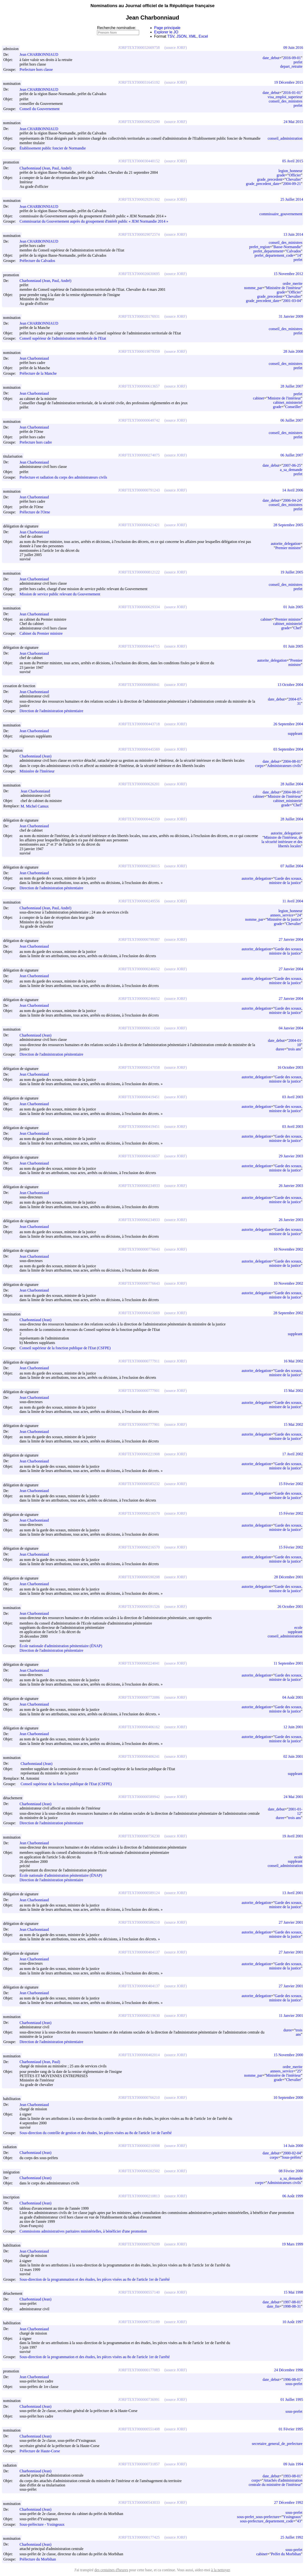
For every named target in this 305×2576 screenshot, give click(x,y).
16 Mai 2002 (293, 1361)
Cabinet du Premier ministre (41, 633)
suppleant (295, 733)
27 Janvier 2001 (291, 1922)
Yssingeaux (292, 2517)
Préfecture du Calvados (37, 261)
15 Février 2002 (291, 1484)
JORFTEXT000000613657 (139, 386)
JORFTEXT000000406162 (139, 1727)
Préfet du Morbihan (286, 2554)
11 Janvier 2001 (291, 2016)
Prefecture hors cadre (36, 442)
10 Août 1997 (292, 2322)
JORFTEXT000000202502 (139, 2171)
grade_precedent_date (262, 184)
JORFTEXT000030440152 (139, 161)
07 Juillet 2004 (291, 866)
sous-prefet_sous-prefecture (258, 2517)
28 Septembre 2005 (288, 525)
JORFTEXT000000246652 (139, 969)
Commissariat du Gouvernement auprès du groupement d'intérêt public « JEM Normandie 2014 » (94, 222)
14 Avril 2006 (292, 490)
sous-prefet (293, 2384)
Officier (295, 175)
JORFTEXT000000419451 (139, 1097)
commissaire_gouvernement (280, 214)
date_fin (273, 2306)
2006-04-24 (292, 500)
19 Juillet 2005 (291, 572)
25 (299, 2071)
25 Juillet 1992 (291, 2537)
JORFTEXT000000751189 (139, 2322)
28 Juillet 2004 (291, 784)
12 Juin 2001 (293, 1727)
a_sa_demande (291, 470)
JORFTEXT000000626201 (139, 784)
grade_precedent (269, 179)
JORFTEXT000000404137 (139, 1952)
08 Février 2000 (291, 2171)
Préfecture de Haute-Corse (40, 2451)
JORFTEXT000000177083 (139, 2370)
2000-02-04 (292, 2153)
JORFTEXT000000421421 (139, 525)
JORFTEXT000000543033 (139, 2502)
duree (280, 1049)
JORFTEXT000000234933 (139, 1186)
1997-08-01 (292, 2302)
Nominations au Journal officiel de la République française (153, 5)
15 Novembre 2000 (288, 2055)
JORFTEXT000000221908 (139, 1454)
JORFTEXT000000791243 (139, 490)
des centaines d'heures (111, 2570)
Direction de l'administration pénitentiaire (51, 711)
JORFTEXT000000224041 (139, 1663)
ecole (298, 1627)
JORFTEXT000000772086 (139, 1697)
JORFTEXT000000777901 (139, 1391)
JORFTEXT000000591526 (139, 1607)
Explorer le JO (166, 32)
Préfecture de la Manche (38, 373)
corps (259, 766)
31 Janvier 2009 (291, 316)
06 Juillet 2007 (291, 420)
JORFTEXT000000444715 (139, 646)
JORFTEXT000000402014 (139, 2055)
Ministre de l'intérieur (284, 398)
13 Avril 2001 (292, 1893)
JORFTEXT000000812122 (139, 572)
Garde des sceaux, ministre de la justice (285, 880)
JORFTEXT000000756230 (139, 1836)
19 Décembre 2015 (288, 82)
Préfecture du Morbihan (38, 2559)
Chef (297, 628)
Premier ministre (288, 548)
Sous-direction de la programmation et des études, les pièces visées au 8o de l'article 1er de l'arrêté (95, 2279)
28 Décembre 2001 (288, 1577)
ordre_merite (292, 283)
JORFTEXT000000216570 (139, 1513)
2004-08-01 (292, 761)
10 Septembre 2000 (288, 2098)
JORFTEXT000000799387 (139, 939)
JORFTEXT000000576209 (139, 2244)
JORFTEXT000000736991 (139, 2399)
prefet (298, 62)
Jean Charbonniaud (36, 358)
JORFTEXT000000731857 (139, 2464)
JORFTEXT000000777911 (139, 1361)
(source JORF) (175, 48)
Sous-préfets (291, 2157)
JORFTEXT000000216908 (139, 2146)
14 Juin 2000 (293, 2146)
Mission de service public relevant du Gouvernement (60, 594)
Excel (203, 36)
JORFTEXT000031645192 (139, 82)
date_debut (271, 58)
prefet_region (259, 247)
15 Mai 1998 (293, 2292)
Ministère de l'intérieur (283, 288)
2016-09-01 (292, 58)
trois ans (294, 1049)
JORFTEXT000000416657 (139, 1156)
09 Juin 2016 (293, 48)
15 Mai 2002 (293, 1391)
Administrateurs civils (284, 766)
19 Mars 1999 (292, 2244)
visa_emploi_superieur (285, 97)
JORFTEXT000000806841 (139, 685)
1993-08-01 (292, 2476)
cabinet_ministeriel (287, 402)
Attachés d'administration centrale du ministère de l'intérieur (275, 2482)
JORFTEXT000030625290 (139, 122)
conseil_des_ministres (285, 101)
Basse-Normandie (287, 247)
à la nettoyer (220, 2570)
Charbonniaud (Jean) (38, 756)
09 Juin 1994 (293, 2464)
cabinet (258, 398)
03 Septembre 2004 (288, 749)
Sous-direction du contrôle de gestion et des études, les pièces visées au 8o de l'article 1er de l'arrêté (96, 2133)
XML (193, 36)
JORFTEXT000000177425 (139, 2537)
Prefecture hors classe (36, 69)
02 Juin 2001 (293, 1756)
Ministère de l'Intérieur (37, 771)
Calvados (294, 251)
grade (281, 175)
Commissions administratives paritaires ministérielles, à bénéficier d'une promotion (83, 2231)
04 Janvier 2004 (291, 1028)
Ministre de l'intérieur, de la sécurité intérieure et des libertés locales (282, 841)
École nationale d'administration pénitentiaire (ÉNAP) (61, 1646)
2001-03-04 (292, 301)
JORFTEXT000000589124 (139, 1893)
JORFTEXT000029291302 (139, 199)
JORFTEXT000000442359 (139, 819)
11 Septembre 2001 (288, 1663)
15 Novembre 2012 (288, 274)
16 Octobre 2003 (290, 1067)
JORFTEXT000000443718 (139, 724)
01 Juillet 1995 (291, 2399)
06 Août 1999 (292, 2196)
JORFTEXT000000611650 (139, 1028)
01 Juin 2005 (293, 607)
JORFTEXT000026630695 (139, 274)
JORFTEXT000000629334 (139, 607)
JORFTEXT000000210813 (139, 2196)
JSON (181, 36)
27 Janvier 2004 (291, 939)
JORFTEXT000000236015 (139, 866)
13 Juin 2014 (293, 234)
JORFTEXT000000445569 (139, 749)
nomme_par (253, 288)
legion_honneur (290, 171)
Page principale (167, 28)
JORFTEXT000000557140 (139, 2292)
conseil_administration (285, 138)
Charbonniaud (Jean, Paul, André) (48, 168)
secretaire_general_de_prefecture (277, 2444)
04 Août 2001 (292, 1697)
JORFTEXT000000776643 (139, 1249)
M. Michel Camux (36, 806)
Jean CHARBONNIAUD (41, 54)
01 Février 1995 (291, 2429)
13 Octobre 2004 (290, 685)
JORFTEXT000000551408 (139, 2429)
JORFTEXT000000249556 (139, 901)
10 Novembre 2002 (288, 1249)
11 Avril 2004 (292, 901)
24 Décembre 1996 (288, 2370)
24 (299, 915)
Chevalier (293, 179)
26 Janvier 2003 (291, 1186)
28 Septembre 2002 (288, 1313)
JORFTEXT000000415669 (139, 1313)
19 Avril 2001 (292, 1836)
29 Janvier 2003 (291, 1156)
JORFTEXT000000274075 (139, 455)
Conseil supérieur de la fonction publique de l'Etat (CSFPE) (65, 1348)
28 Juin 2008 (293, 351)
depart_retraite (291, 66)
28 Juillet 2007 (291, 386)
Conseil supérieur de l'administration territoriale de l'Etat (63, 339)
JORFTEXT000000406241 (139, 1756)
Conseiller (293, 407)
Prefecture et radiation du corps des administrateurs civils (63, 477)
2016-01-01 (292, 93)
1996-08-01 (292, 2379)
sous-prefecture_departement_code (266, 2521)
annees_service (281, 915)
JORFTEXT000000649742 (139, 420)
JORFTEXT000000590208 (139, 1577)
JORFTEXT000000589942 (139, 1797)
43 (299, 2521)
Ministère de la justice (284, 919)
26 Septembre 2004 (288, 724)
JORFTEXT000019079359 (139, 351)
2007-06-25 (292, 465)
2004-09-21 (292, 184)
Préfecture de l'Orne (35, 512)
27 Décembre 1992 (288, 2502)
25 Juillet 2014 (291, 199)
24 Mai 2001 (293, 1797)
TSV (170, 36)
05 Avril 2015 (292, 161)
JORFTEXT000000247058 (139, 1067)
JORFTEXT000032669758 (139, 48)
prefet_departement (268, 251)
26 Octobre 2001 (290, 1607)
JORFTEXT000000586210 (139, 1922)
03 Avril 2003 (292, 1097)
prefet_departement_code (273, 255)
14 (299, 255)
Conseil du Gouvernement (40, 109)
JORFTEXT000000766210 (139, 2098)
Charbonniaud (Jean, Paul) (42, 2062)
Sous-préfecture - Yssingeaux (42, 2524)
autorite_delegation (285, 544)
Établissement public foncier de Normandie (53, 148)
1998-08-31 (292, 2306)
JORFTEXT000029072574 (139, 234)
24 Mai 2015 (293, 122)
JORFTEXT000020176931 (139, 316)
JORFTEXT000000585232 (139, 1484)
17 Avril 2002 (292, 1454)
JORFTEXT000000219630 (139, 2016)
